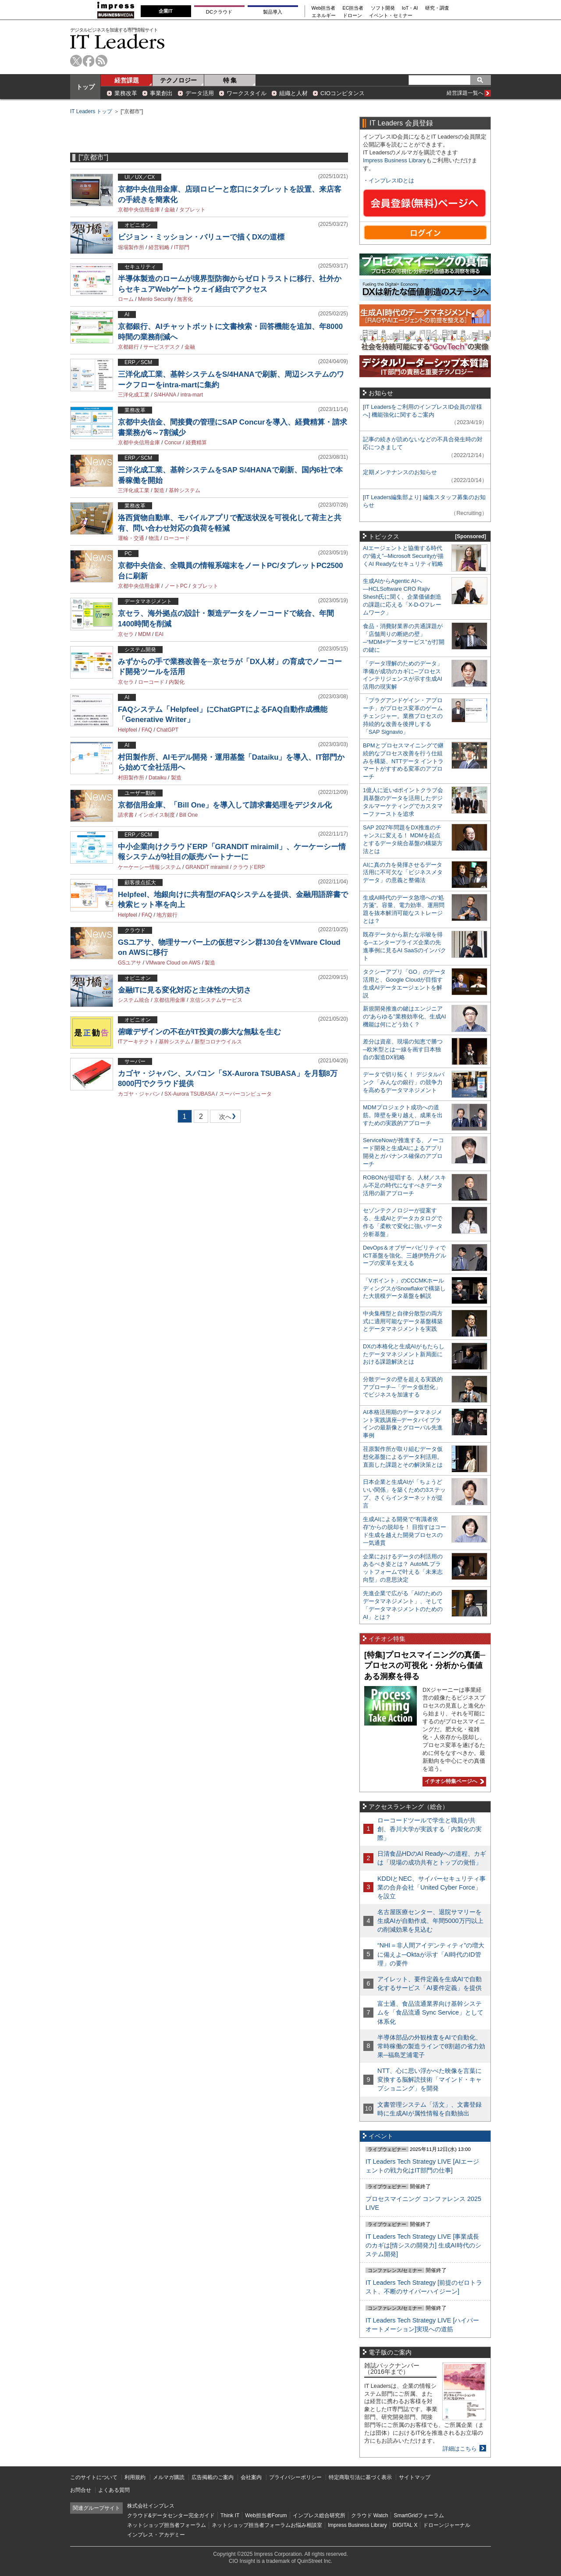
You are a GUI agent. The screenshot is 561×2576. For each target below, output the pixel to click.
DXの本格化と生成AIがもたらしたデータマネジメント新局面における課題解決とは (403, 1354)
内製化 (177, 682)
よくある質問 (114, 2490)
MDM (144, 634)
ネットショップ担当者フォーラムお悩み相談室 (267, 2525)
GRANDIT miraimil (206, 867)
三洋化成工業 (133, 395)
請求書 (126, 815)
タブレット (192, 210)
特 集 (230, 80)
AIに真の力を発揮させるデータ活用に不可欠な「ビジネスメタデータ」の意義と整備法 (403, 872)
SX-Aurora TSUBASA (189, 1094)
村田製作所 (131, 778)
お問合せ (80, 2490)
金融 (169, 210)
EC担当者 (353, 8)
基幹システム (184, 490)
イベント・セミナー (390, 15)
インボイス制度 (156, 815)
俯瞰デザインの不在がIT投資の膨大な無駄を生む (199, 1032)
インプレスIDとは (391, 180)
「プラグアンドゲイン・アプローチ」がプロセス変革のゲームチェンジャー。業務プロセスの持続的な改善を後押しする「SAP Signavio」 (403, 716)
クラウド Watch (369, 2515)
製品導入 (272, 11)
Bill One (188, 815)
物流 (154, 538)
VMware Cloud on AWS (173, 963)
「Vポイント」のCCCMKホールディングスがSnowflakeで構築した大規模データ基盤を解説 (404, 1288)
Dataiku (158, 778)
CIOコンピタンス (342, 93)
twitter (76, 61)
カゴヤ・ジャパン (139, 1094)
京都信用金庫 (169, 1000)
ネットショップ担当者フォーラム (166, 2525)
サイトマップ (414, 2477)
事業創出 (161, 93)
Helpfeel (127, 730)
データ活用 (199, 93)
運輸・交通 (131, 538)
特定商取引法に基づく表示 (360, 2477)
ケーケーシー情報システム (149, 867)
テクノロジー (178, 80)
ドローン (352, 15)
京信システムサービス (216, 1000)
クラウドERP (249, 867)
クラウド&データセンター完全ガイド (171, 2515)
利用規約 (135, 2477)
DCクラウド (219, 11)
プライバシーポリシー (295, 2477)
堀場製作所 (131, 247)
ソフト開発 (383, 8)
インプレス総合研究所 (319, 2515)
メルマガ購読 (169, 2477)
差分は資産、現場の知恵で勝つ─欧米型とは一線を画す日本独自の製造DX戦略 (403, 1049)
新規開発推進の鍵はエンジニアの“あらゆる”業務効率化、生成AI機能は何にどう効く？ (404, 1016)
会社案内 (251, 2477)
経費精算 (196, 442)
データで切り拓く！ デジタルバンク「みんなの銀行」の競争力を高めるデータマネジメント (403, 1082)
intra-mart (192, 395)
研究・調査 (437, 8)
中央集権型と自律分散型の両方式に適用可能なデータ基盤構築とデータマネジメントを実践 (403, 1321)
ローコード (176, 538)
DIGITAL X (405, 2525)
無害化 (185, 299)
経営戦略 (159, 247)
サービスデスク (161, 347)
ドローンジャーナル (446, 2525)
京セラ (126, 634)
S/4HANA (165, 395)
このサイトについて (93, 2477)
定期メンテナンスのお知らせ (400, 472)
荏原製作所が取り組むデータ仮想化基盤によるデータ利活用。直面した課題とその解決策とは (403, 1457)
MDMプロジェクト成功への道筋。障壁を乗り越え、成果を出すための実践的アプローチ (403, 1115)
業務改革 (125, 93)
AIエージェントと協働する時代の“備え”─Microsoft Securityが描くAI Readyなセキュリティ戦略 (403, 556)
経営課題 (126, 80)
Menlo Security (155, 299)
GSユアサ (129, 963)
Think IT (229, 2515)
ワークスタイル (246, 93)
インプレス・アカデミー (156, 2535)
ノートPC (176, 586)
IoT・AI (410, 8)
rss (101, 61)
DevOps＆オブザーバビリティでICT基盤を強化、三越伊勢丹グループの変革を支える (404, 1255)
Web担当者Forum (266, 2515)
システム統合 (133, 1000)
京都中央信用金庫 (139, 210)
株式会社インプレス (150, 2506)
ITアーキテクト (136, 1042)
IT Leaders (117, 41)
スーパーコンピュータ (245, 1094)
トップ (85, 86)
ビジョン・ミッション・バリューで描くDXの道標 (201, 237)
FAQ (147, 730)
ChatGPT (167, 730)
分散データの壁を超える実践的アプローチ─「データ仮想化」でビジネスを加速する (403, 1387)
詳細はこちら (460, 2448)
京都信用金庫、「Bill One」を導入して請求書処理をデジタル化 (225, 805)
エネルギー (324, 15)
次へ (224, 1118)
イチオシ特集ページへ (453, 1781)
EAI (159, 634)
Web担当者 (324, 8)
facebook (89, 61)
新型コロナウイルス (218, 1042)
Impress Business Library (394, 160)
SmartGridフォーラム (419, 2515)
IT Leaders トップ (91, 111)
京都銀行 (128, 347)
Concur (172, 442)
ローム (126, 299)
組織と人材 (293, 93)
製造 (159, 490)
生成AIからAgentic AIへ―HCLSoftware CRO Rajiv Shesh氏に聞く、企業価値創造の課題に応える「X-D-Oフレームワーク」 (402, 597)
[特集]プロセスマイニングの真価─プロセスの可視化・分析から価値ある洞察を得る (424, 1666)
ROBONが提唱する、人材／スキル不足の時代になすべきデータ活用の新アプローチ (404, 1185)
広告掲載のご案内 (213, 2477)
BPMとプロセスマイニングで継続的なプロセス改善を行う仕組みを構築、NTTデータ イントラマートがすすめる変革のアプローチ (403, 761)
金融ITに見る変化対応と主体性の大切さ (184, 990)
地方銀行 (167, 915)
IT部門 (181, 247)
